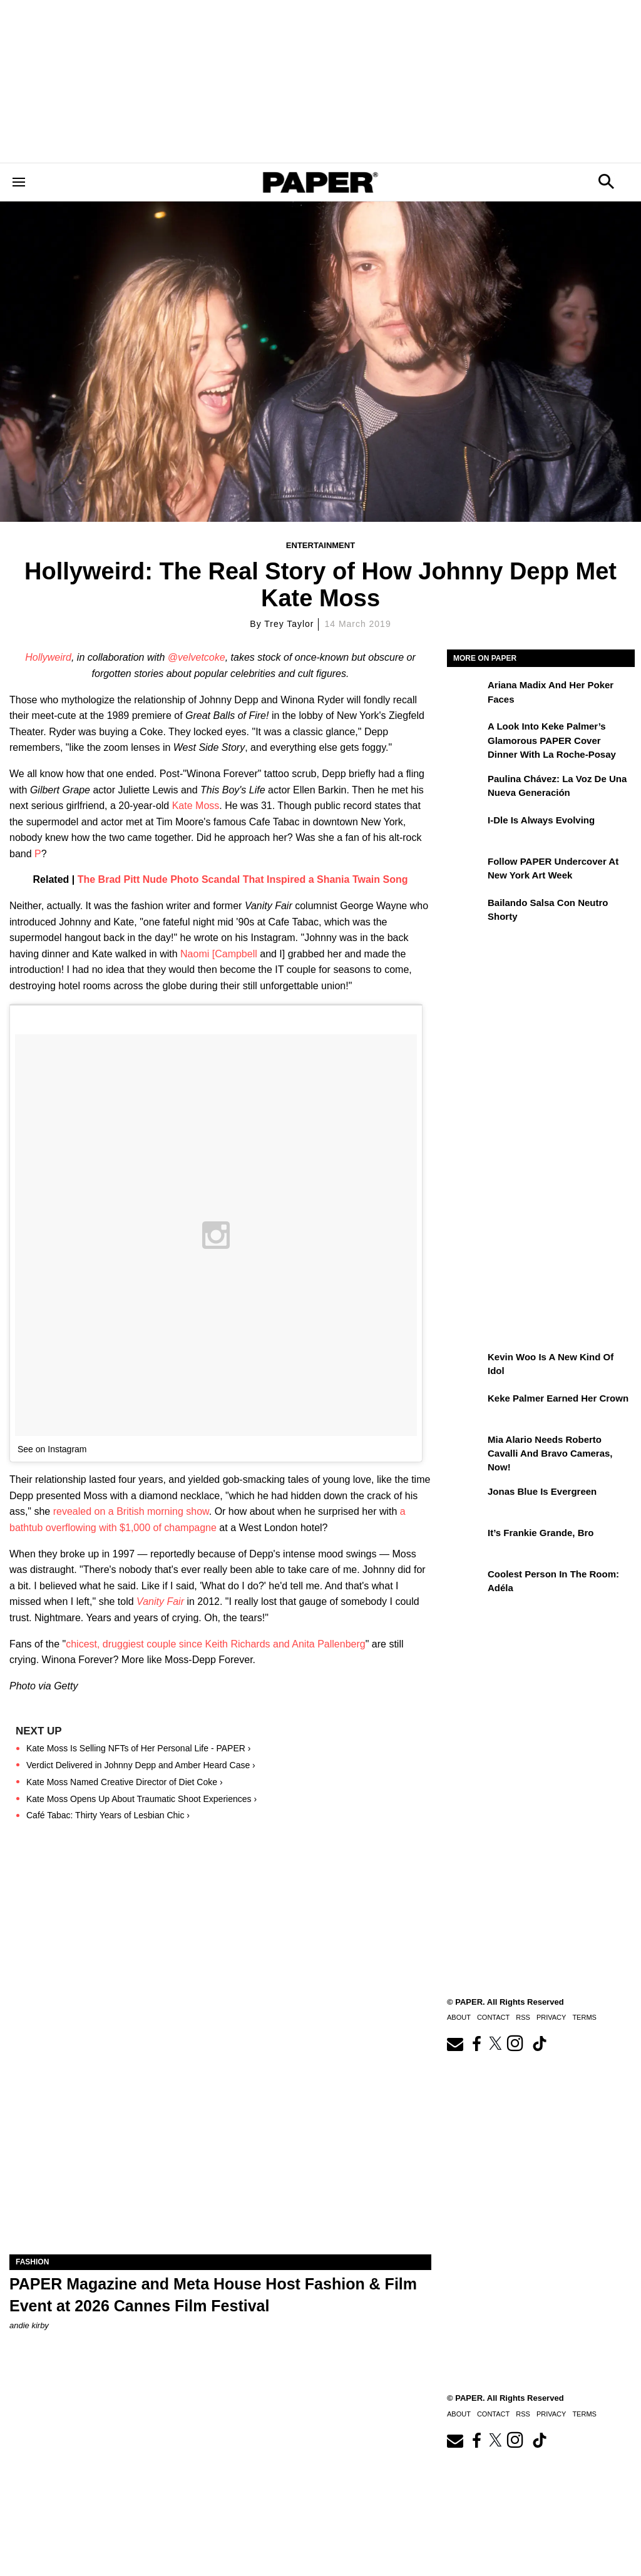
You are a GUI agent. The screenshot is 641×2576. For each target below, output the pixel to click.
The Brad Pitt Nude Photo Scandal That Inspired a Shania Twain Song (243, 879)
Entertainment (320, 545)
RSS (523, 2414)
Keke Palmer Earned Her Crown (558, 1398)
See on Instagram (52, 1449)
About (459, 2414)
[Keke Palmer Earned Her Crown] (465, 1407)
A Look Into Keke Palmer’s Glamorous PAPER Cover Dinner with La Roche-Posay (552, 740)
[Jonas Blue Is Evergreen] (465, 1500)
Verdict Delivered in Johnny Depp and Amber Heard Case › (140, 1765)
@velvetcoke (196, 657)
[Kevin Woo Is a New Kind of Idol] (465, 1366)
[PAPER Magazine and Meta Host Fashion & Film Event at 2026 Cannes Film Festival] (220, 2149)
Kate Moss (196, 805)
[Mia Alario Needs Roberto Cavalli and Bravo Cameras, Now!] (465, 1448)
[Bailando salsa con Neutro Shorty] (465, 911)
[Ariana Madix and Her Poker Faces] (465, 694)
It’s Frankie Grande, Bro (541, 1532)
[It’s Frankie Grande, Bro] (465, 1541)
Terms (584, 2414)
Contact (493, 2414)
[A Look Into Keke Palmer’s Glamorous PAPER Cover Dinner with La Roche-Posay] (465, 735)
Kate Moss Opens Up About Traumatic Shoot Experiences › (141, 1799)
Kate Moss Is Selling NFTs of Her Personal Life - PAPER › (138, 1748)
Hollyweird (48, 657)
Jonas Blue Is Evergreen (542, 1491)
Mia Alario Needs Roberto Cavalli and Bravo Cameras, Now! (550, 1453)
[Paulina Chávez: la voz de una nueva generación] (465, 787)
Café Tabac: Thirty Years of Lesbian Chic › (108, 1815)
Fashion (32, 2262)
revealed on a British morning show (131, 1511)
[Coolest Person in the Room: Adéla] (465, 1583)
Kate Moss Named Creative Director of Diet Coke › (124, 1782)
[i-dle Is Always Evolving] (465, 829)
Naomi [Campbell (218, 954)
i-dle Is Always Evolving (541, 820)
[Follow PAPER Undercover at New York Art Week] (465, 870)
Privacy (551, 2414)
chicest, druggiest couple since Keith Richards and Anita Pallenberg (216, 1644)
